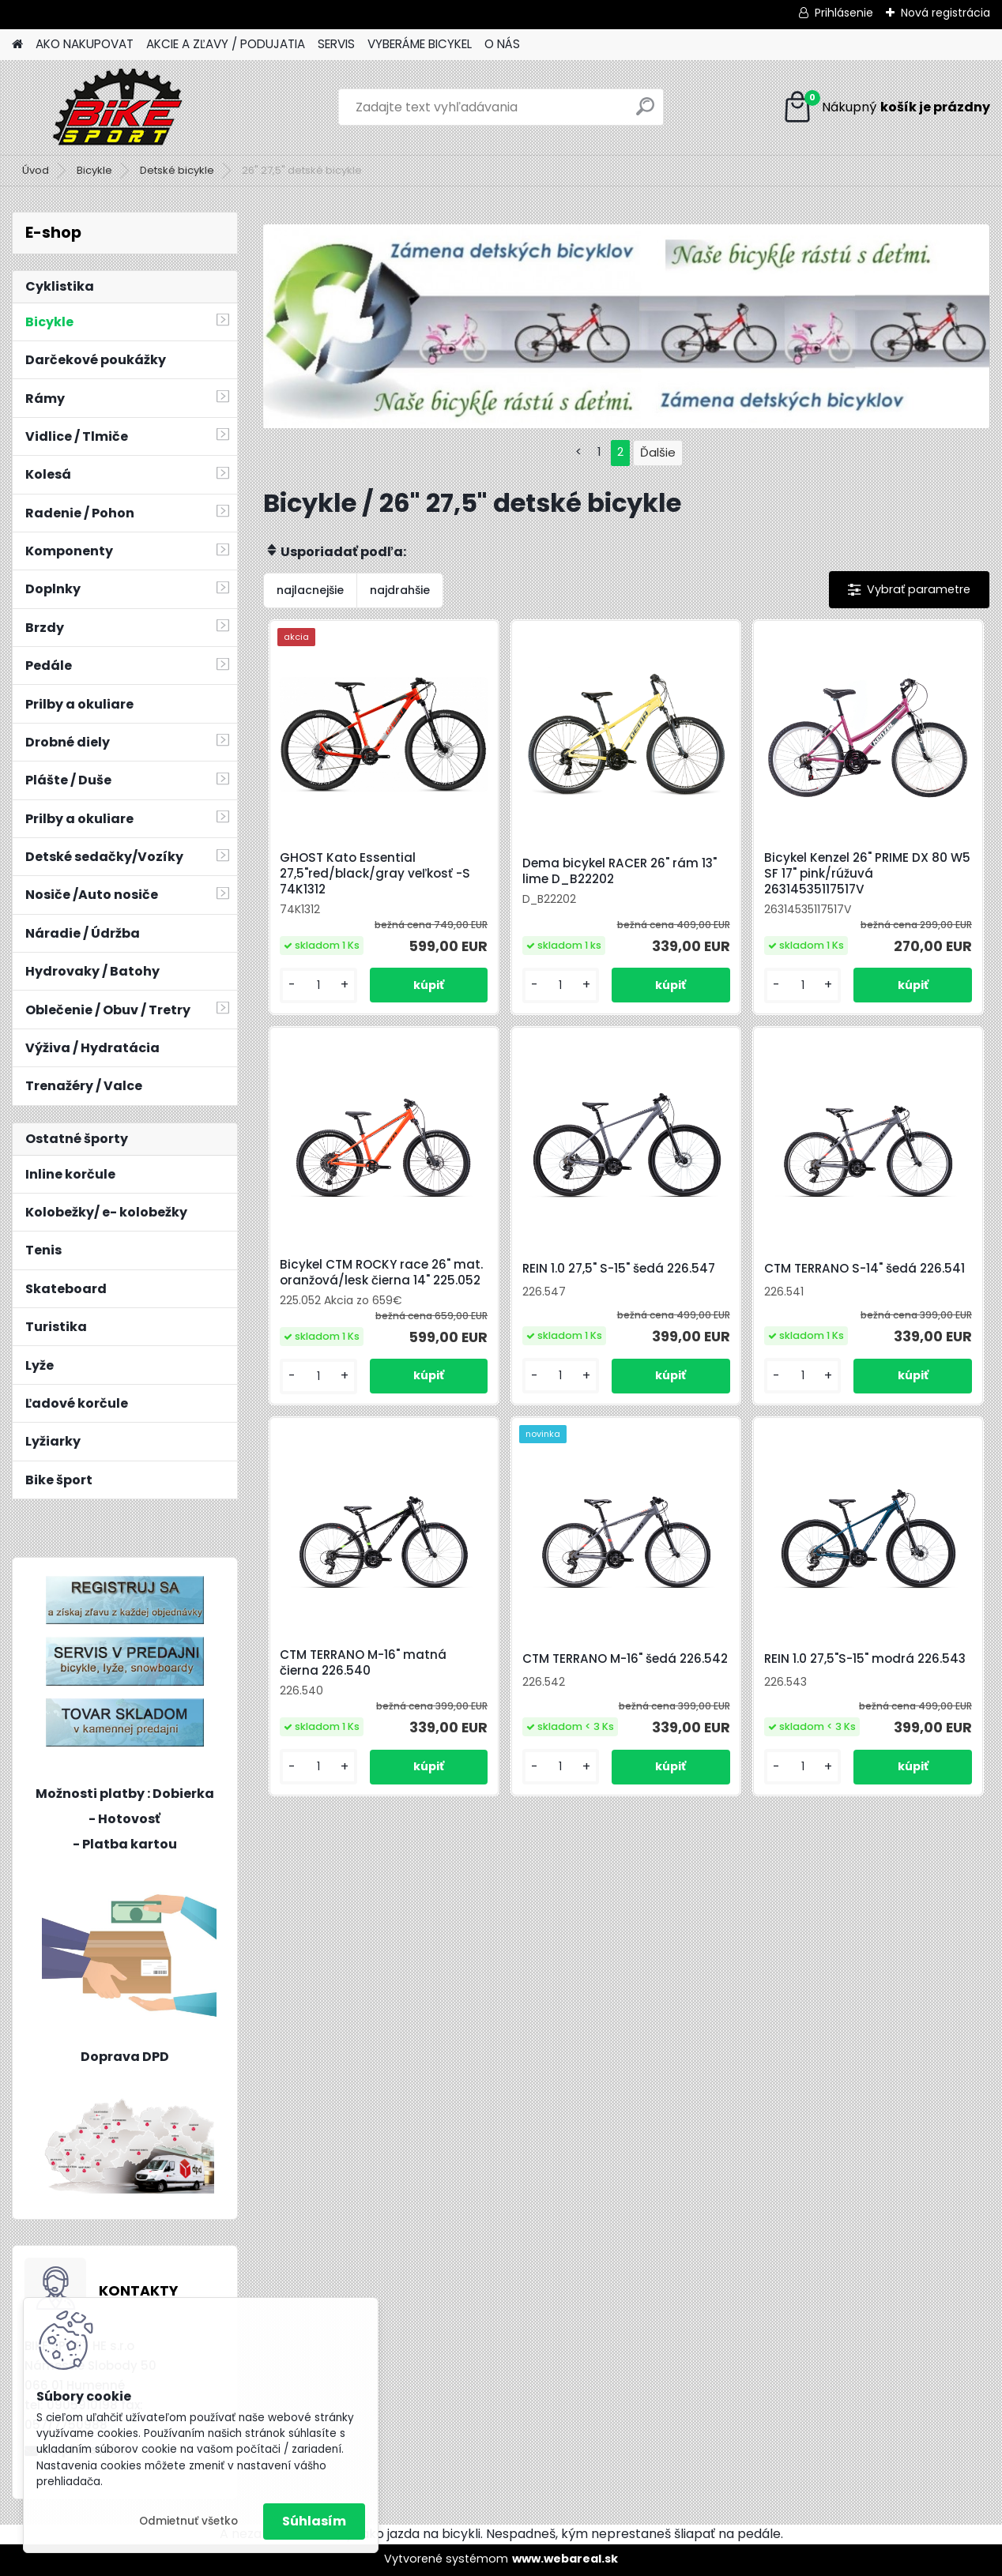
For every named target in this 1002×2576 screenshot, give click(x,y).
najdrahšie (400, 590)
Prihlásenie (844, 13)
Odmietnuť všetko (188, 2521)
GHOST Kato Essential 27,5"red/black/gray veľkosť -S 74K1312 (375, 873)
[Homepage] (17, 44)
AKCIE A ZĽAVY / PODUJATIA (225, 44)
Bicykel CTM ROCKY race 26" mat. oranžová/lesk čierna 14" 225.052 (381, 1272)
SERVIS (336, 44)
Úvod (35, 170)
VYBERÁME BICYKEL (419, 44)
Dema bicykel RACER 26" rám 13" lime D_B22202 (619, 871)
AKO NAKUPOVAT (85, 44)
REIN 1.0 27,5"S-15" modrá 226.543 (865, 1659)
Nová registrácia (945, 13)
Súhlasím (314, 2521)
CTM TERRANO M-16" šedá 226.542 (625, 1659)
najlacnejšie (310, 590)
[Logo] (120, 107)
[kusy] (318, 985)
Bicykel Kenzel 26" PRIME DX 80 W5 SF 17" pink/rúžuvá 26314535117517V (867, 873)
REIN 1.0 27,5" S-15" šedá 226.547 (618, 1269)
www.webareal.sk (565, 2559)
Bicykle (94, 170)
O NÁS (502, 44)
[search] (645, 112)
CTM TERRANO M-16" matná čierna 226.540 (363, 1663)
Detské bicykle (177, 170)
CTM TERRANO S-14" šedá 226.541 (864, 1269)
